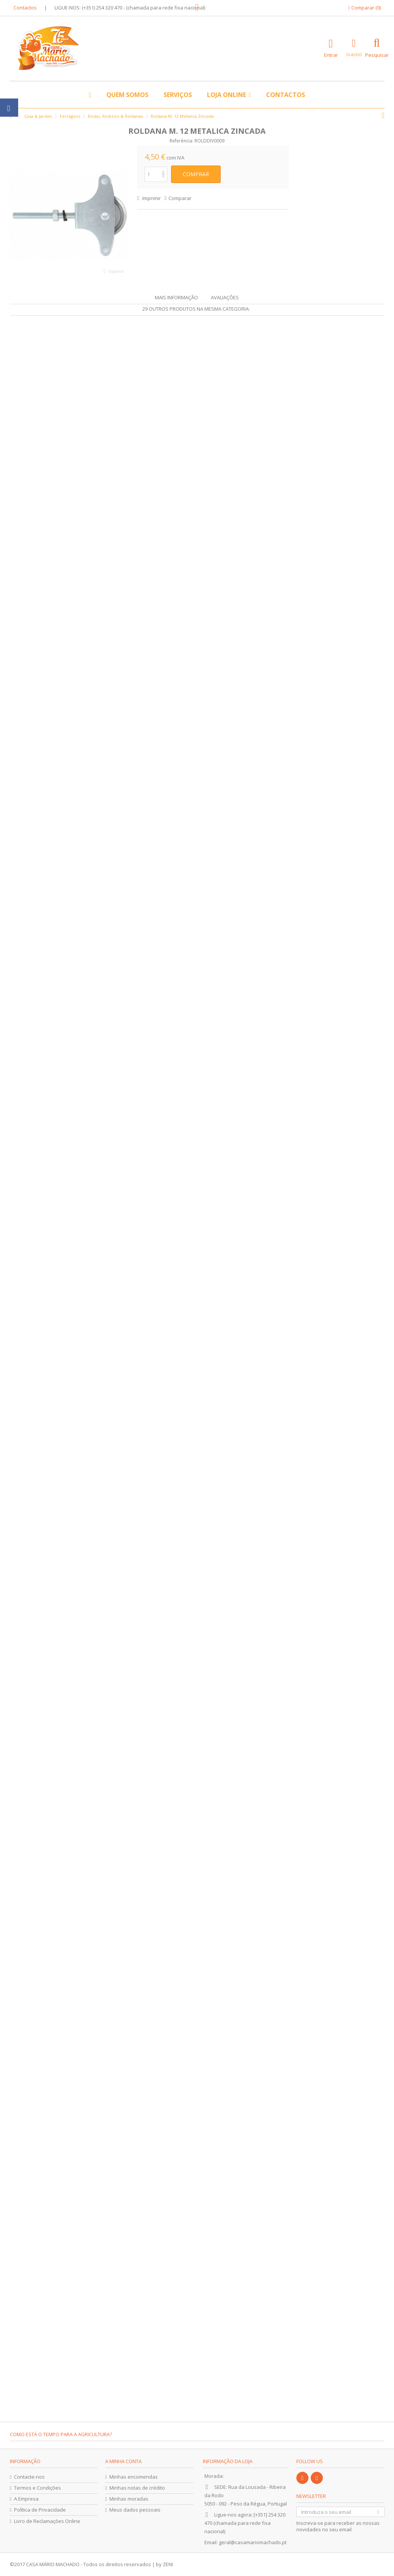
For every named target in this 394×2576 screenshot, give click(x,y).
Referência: (181, 141)
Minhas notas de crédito (137, 2488)
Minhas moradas (128, 2499)
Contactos (25, 7)
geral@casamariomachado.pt (253, 2542)
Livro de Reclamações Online (47, 2521)
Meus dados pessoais (134, 2510)
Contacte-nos (29, 2477)
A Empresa (26, 2499)
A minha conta (123, 2461)
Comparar (180, 198)
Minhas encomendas (133, 2477)
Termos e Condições (37, 2488)
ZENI (168, 2564)
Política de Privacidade (40, 2510)
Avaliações (225, 297)
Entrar (331, 54)
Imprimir (151, 198)
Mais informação (176, 297)
